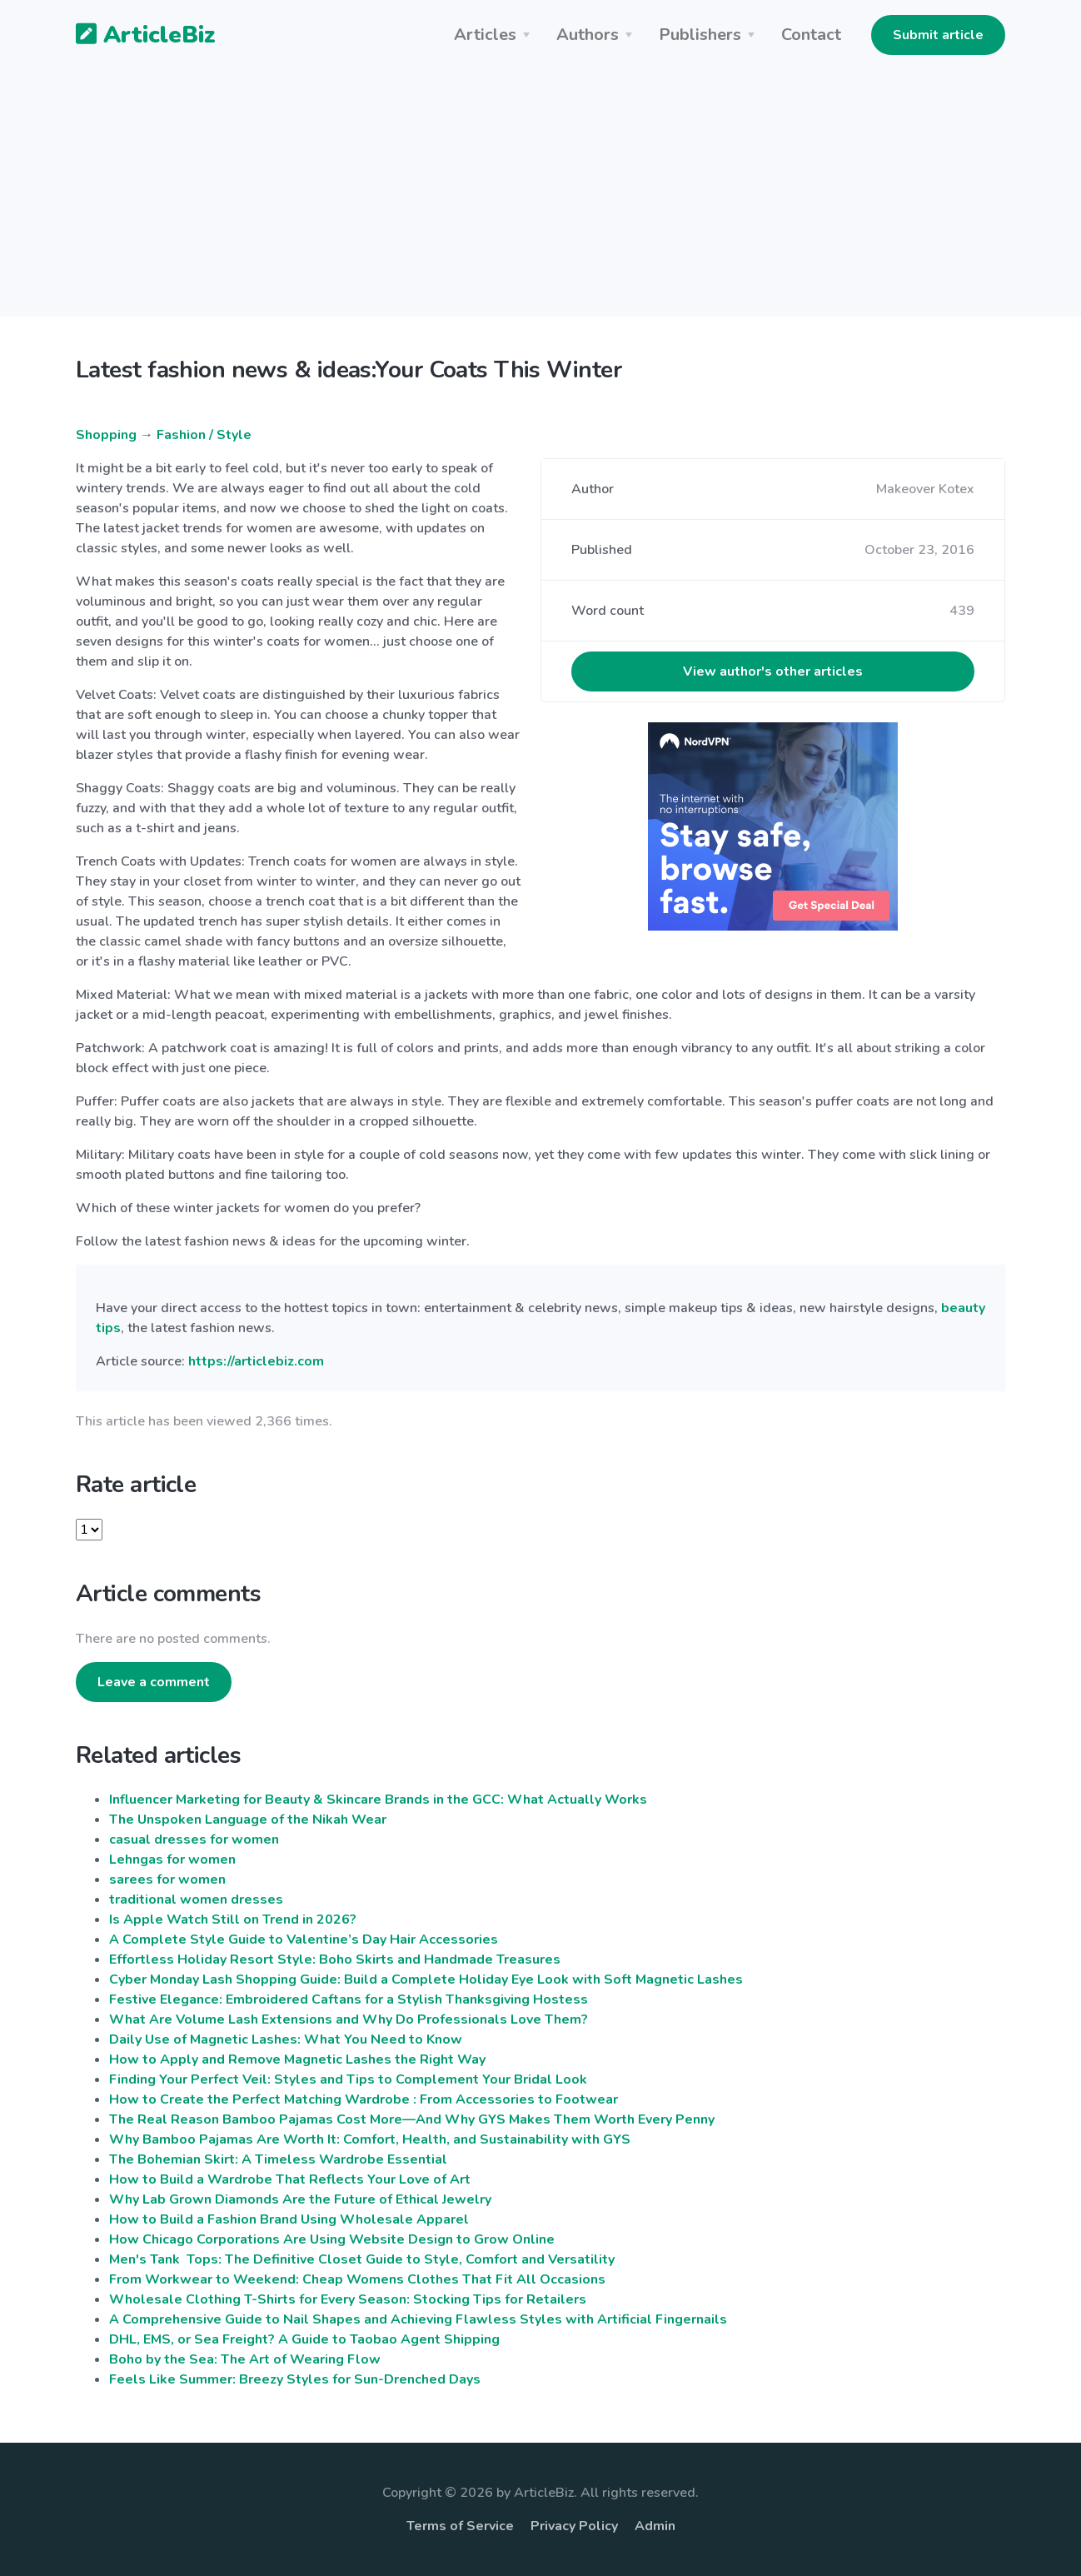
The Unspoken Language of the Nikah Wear (247, 1819)
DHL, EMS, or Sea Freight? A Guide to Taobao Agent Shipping (304, 2339)
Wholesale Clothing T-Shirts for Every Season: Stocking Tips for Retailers (347, 2299)
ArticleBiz (135, 35)
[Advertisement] (540, 200)
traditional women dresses (196, 1899)
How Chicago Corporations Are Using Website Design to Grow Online (332, 2239)
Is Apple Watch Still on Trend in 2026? (232, 1919)
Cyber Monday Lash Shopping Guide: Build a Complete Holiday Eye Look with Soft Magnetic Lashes (426, 1979)
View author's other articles (773, 671)
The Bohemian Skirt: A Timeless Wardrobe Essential (278, 2159)
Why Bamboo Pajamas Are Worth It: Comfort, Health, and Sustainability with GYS (369, 2139)
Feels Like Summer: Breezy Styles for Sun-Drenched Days (295, 2379)
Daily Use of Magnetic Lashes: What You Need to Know (285, 2039)
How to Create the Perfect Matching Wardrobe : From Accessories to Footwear (363, 2099)
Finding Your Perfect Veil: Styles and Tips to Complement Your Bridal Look (348, 2079)
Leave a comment (153, 1682)
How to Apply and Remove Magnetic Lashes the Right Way (297, 2059)
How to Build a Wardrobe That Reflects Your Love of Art (290, 2179)
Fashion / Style (204, 435)
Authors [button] (587, 34)
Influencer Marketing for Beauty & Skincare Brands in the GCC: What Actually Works (378, 1799)
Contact (811, 34)
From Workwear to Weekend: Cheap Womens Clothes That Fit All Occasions (357, 2279)
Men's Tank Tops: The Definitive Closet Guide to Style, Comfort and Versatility (362, 2259)
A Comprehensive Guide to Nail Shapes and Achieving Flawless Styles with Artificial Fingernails (418, 2319)
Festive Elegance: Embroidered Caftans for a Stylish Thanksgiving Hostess (348, 1999)
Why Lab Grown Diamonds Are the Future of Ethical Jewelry (300, 2199)
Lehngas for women (172, 1859)
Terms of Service (460, 2526)
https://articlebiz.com (256, 1361)
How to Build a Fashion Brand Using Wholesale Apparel (289, 2219)
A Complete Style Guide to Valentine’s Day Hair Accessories (303, 1939)
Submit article (938, 35)
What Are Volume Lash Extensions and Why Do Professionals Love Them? (348, 2019)
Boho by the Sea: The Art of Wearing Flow (245, 2359)
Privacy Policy (574, 2526)
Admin (655, 2526)
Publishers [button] (700, 34)
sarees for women (167, 1879)
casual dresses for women (194, 1839)
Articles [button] (485, 34)
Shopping (106, 435)
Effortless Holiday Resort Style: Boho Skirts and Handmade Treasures (334, 1959)
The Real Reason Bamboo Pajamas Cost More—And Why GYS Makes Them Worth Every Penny (412, 2119)
